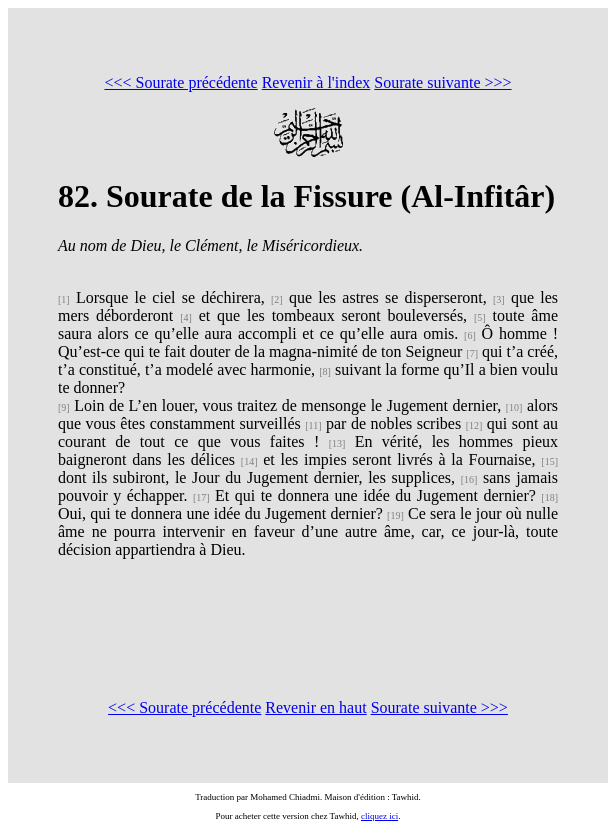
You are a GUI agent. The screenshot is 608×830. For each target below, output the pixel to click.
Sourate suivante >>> (442, 82)
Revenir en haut (315, 707)
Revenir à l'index (316, 82)
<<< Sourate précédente (180, 82)
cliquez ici (379, 816)
